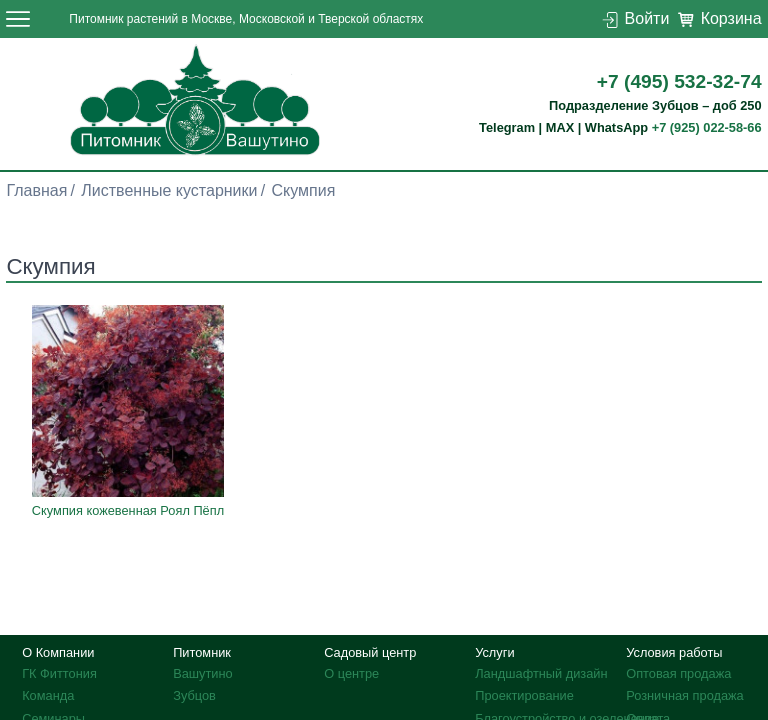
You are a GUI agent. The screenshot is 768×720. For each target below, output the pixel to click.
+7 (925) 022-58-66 (707, 127)
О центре (351, 673)
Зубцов (194, 695)
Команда (48, 695)
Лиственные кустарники (169, 190)
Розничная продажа (685, 695)
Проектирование (524, 695)
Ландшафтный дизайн (541, 673)
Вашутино (203, 673)
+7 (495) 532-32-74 (679, 81)
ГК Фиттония (59, 673)
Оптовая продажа (678, 673)
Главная (36, 190)
